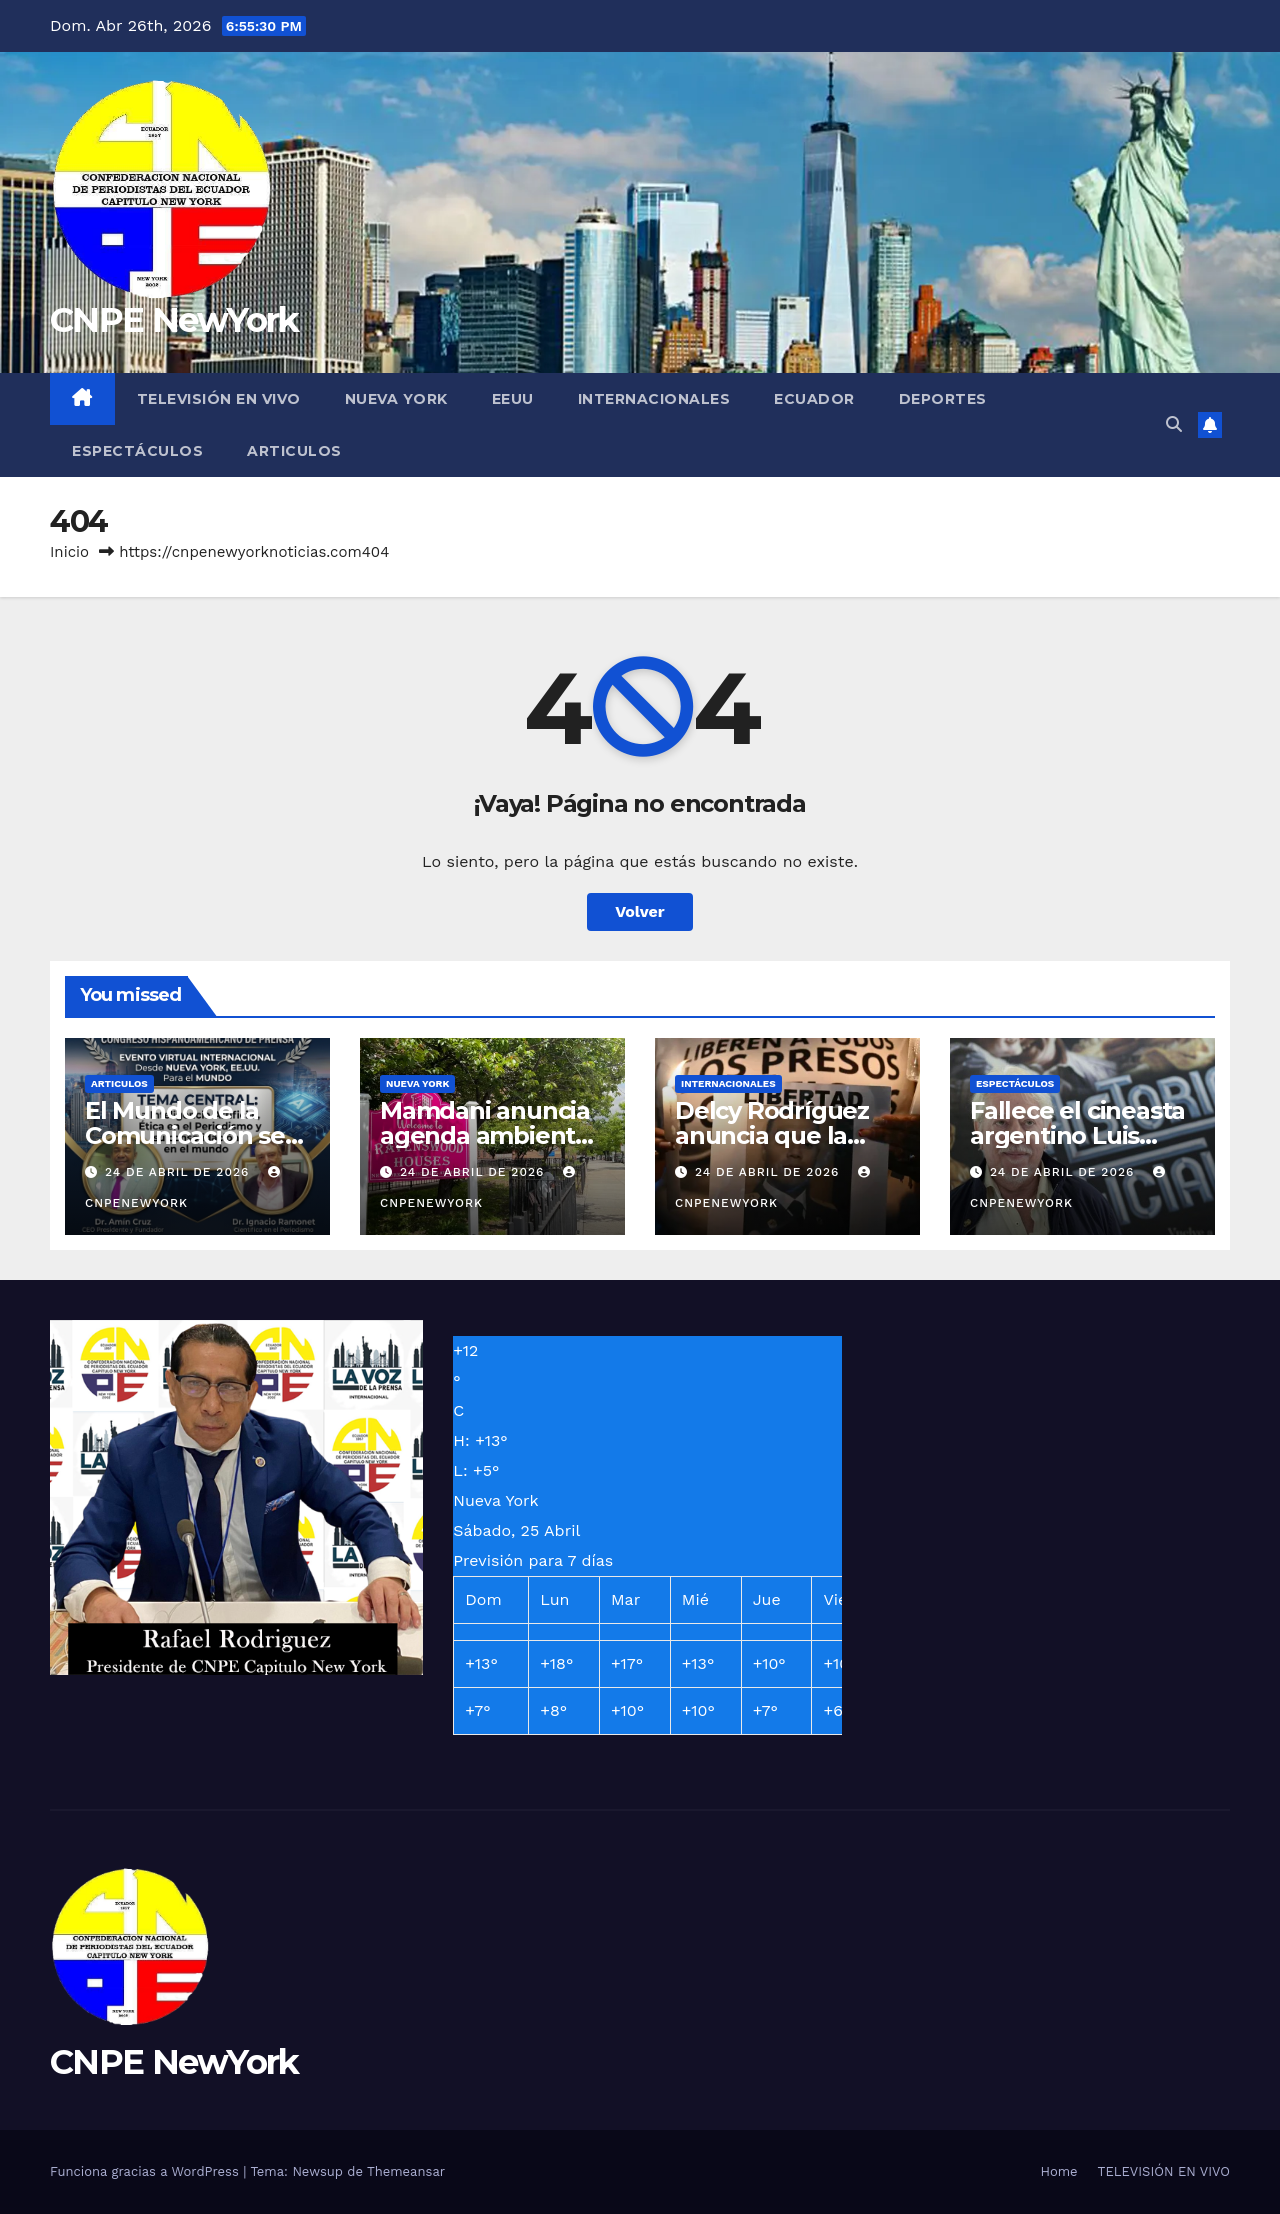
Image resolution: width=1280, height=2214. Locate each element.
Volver (640, 911)
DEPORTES (943, 399)
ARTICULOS (294, 451)
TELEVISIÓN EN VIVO (219, 399)
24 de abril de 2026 (179, 1172)
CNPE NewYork (174, 320)
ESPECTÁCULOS (137, 451)
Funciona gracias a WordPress (146, 2171)
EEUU (513, 399)
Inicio (69, 552)
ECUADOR (814, 399)
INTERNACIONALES (654, 399)
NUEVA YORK (396, 399)
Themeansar (406, 2171)
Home (1058, 2171)
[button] (1174, 424)
